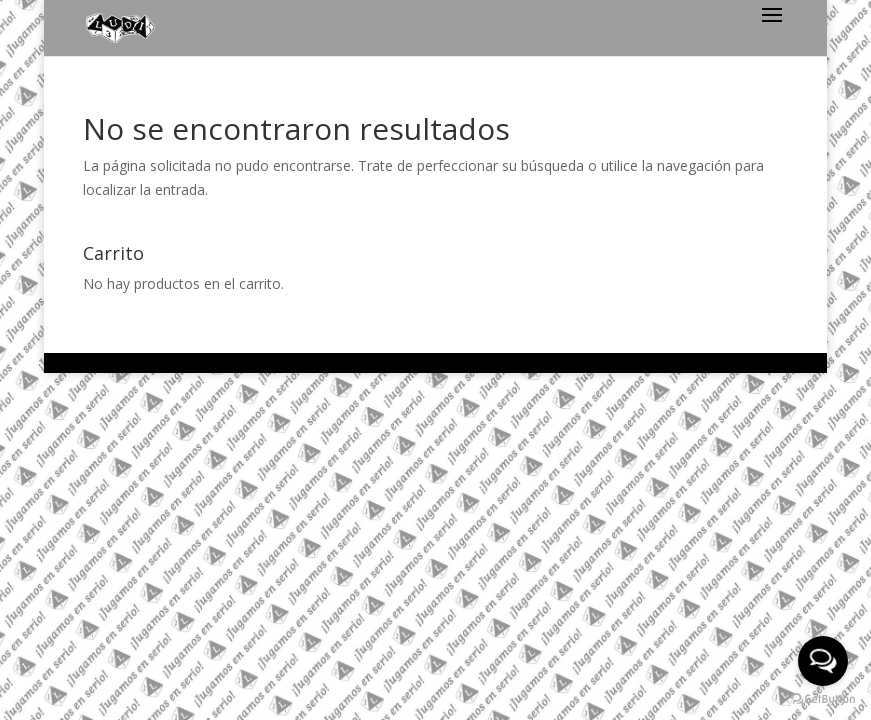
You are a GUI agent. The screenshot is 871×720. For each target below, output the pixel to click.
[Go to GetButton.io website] (823, 699)
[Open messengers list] (823, 661)
